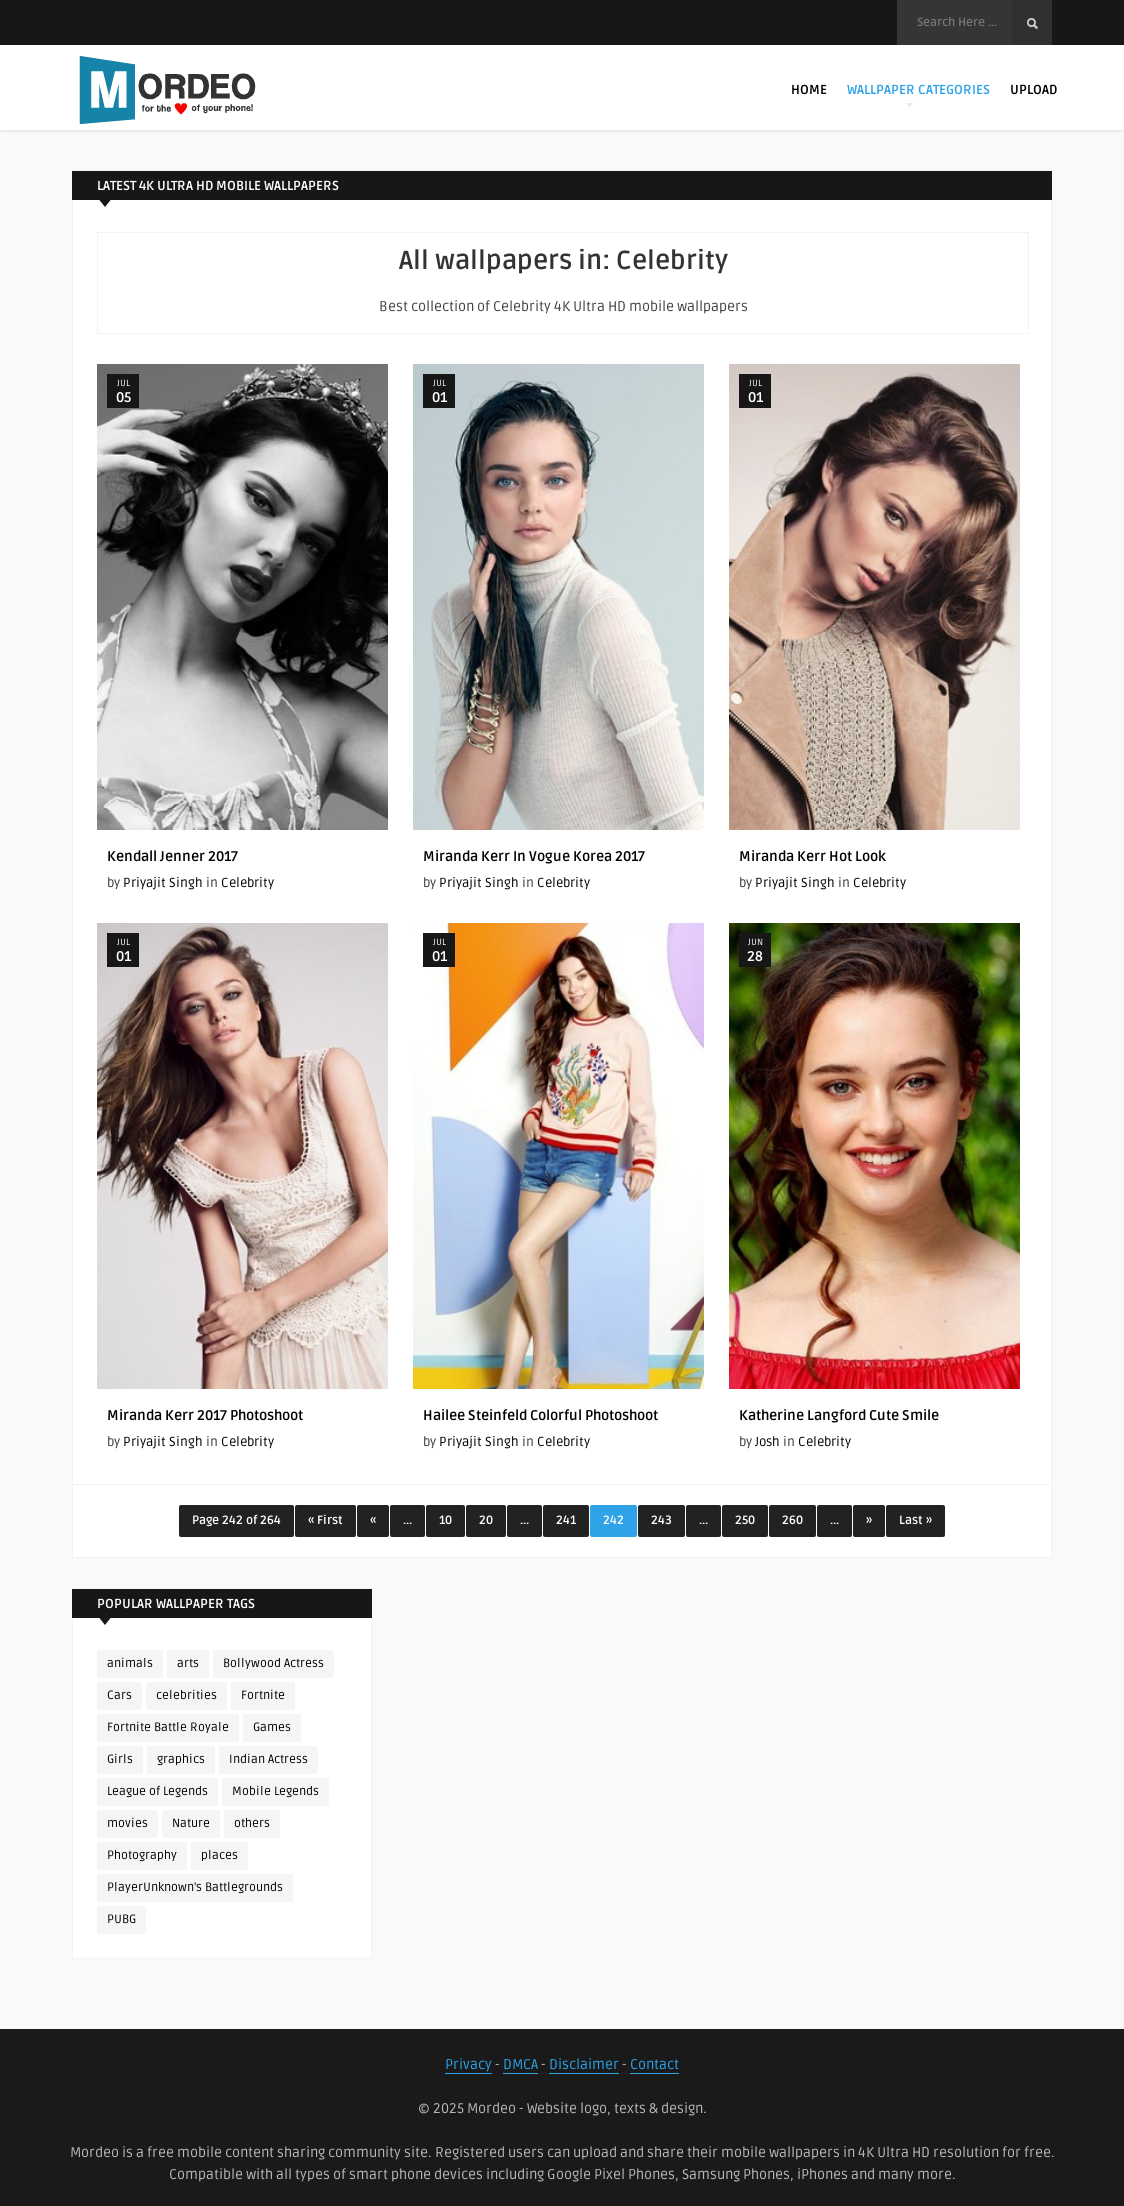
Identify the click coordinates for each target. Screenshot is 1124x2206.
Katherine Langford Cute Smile (839, 1415)
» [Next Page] (869, 1520)
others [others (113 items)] (252, 1823)
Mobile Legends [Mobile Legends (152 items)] (275, 1791)
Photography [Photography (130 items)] (142, 1855)
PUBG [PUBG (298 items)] (121, 1919)
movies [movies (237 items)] (127, 1823)
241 (566, 1520)
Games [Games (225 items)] (272, 1727)
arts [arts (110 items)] (188, 1663)
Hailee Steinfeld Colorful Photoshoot (540, 1415)
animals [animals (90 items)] (130, 1663)
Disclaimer (584, 2064)
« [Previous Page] (373, 1520)
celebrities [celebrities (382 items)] (186, 1695)
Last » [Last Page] (915, 1520)
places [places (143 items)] (219, 1855)
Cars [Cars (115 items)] (119, 1695)
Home (809, 90)
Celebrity (247, 883)
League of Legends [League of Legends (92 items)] (157, 1791)
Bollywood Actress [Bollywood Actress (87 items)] (273, 1663)
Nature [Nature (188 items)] (191, 1823)
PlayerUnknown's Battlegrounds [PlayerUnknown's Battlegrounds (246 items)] (195, 1887)
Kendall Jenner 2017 (172, 856)
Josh (767, 1442)
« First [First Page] (325, 1520)
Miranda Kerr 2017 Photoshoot (205, 1415)
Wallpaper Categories (918, 94)
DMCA (520, 2064)
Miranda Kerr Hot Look (812, 856)
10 (445, 1520)
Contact (654, 2064)
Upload (1033, 90)
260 (792, 1520)
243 (661, 1520)
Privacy (468, 2064)
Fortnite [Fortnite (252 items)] (263, 1695)
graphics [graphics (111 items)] (181, 1759)
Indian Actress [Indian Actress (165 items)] (268, 1759)
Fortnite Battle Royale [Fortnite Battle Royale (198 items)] (168, 1727)
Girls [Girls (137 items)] (120, 1759)
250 (745, 1520)
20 (486, 1520)
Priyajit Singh (163, 883)
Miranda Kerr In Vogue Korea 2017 (534, 856)
